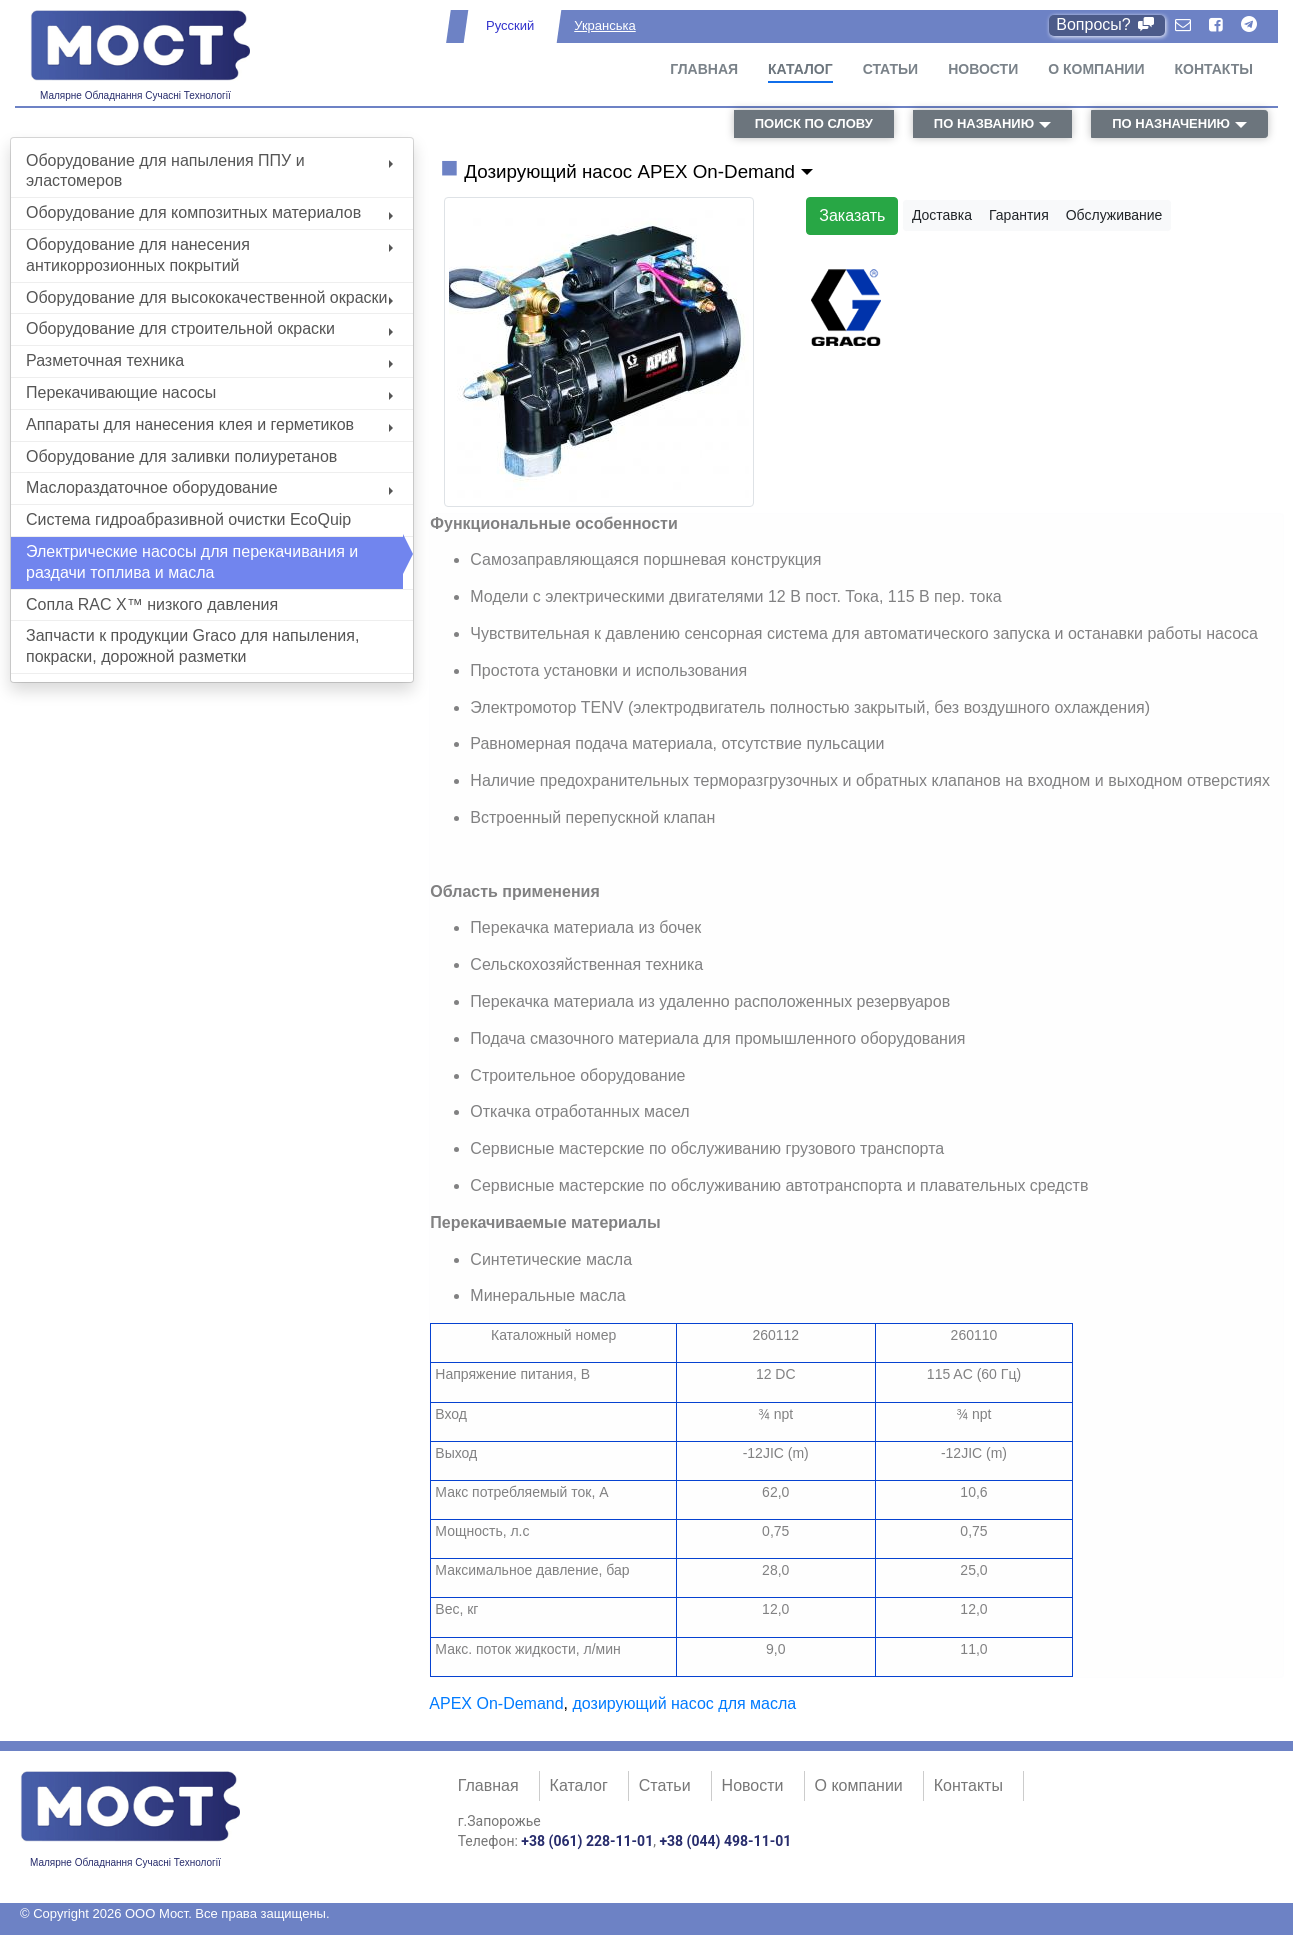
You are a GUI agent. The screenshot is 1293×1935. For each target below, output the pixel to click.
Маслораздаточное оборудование (209, 487)
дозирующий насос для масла (685, 1703)
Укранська (604, 25)
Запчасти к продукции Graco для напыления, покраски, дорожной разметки (192, 646)
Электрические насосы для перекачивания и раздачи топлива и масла (192, 562)
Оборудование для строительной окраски (209, 328)
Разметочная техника (209, 360)
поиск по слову (814, 123)
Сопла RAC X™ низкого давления (152, 604)
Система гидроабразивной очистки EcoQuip (188, 519)
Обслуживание (1114, 215)
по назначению (1171, 123)
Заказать (852, 215)
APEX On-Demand (496, 1703)
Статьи (891, 69)
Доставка (942, 215)
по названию (984, 123)
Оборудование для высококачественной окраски (209, 297)
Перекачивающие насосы (209, 392)
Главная (704, 69)
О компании (1096, 69)
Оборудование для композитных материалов (209, 212)
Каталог (800, 69)
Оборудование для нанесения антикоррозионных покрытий (209, 255)
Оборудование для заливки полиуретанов (181, 456)
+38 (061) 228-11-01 (587, 1841)
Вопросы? (1106, 24)
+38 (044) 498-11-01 (725, 1841)
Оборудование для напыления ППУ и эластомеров (209, 171)
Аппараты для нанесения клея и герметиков (209, 424)
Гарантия (1019, 215)
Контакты (1214, 69)
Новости (983, 69)
